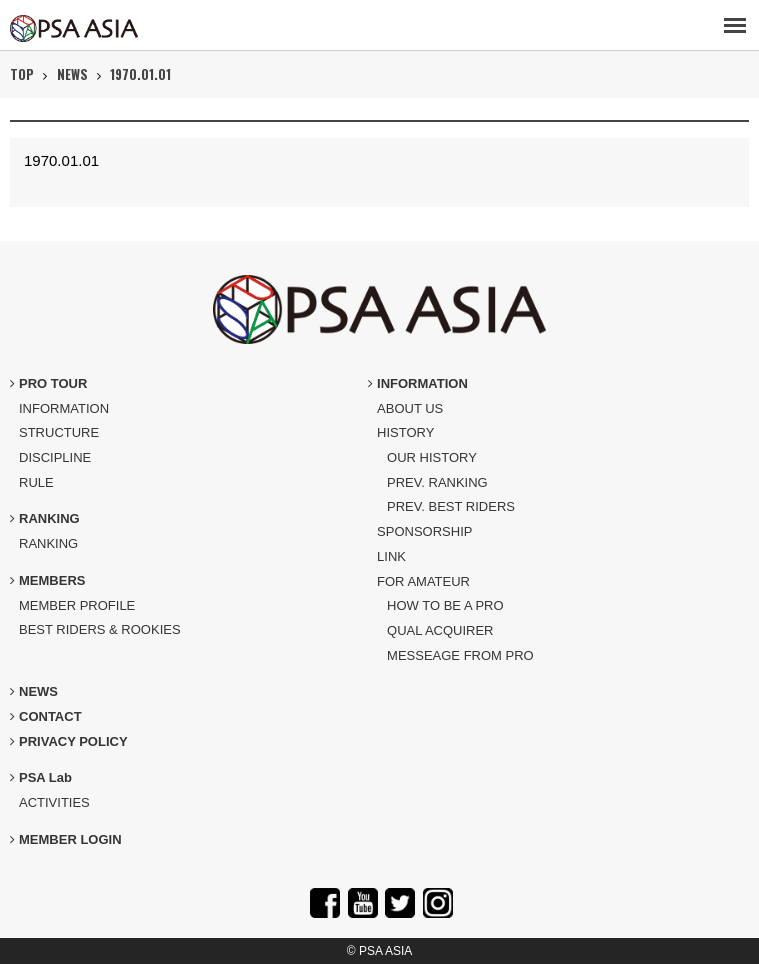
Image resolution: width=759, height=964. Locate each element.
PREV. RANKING (437, 482)
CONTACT (46, 716)
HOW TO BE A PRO (445, 605)
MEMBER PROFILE (77, 605)
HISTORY (405, 432)
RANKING (45, 518)
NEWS (72, 74)
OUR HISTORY (432, 457)
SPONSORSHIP (424, 531)
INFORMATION (64, 408)
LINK (391, 556)
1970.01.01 (140, 74)
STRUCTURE (59, 432)
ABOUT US (410, 408)
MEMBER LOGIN (66, 839)
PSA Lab (41, 777)
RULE (36, 482)
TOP (22, 74)
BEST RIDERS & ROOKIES (100, 629)
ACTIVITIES (54, 802)
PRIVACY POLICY (69, 741)
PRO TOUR (48, 383)
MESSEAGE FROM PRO (460, 655)
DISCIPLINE (55, 457)
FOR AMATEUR (423, 581)
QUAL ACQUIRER (440, 630)
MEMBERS (47, 580)
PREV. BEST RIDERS (451, 506)
